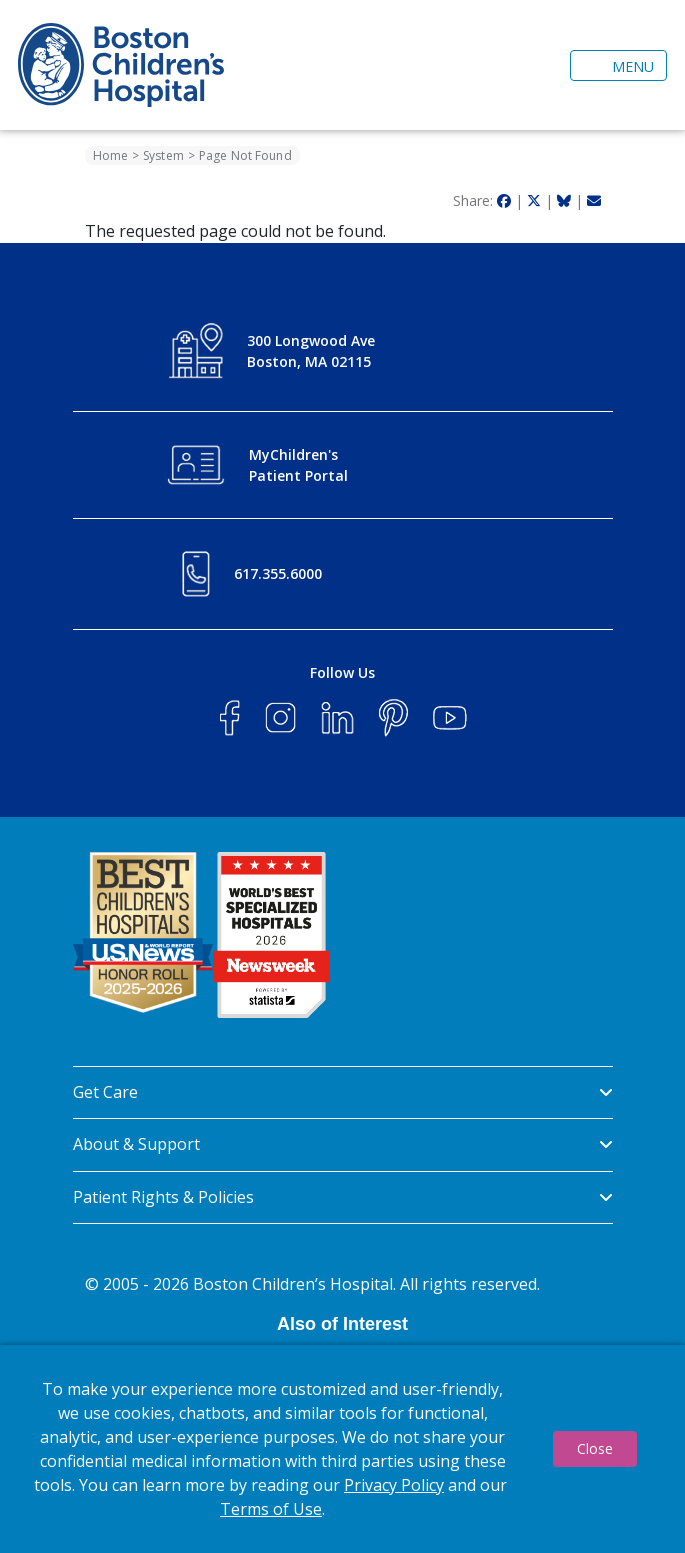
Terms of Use (271, 1509)
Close (595, 1448)
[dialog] (342, 1449)
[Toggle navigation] (618, 65)
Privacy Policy (394, 1485)
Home (110, 155)
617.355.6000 (278, 573)
